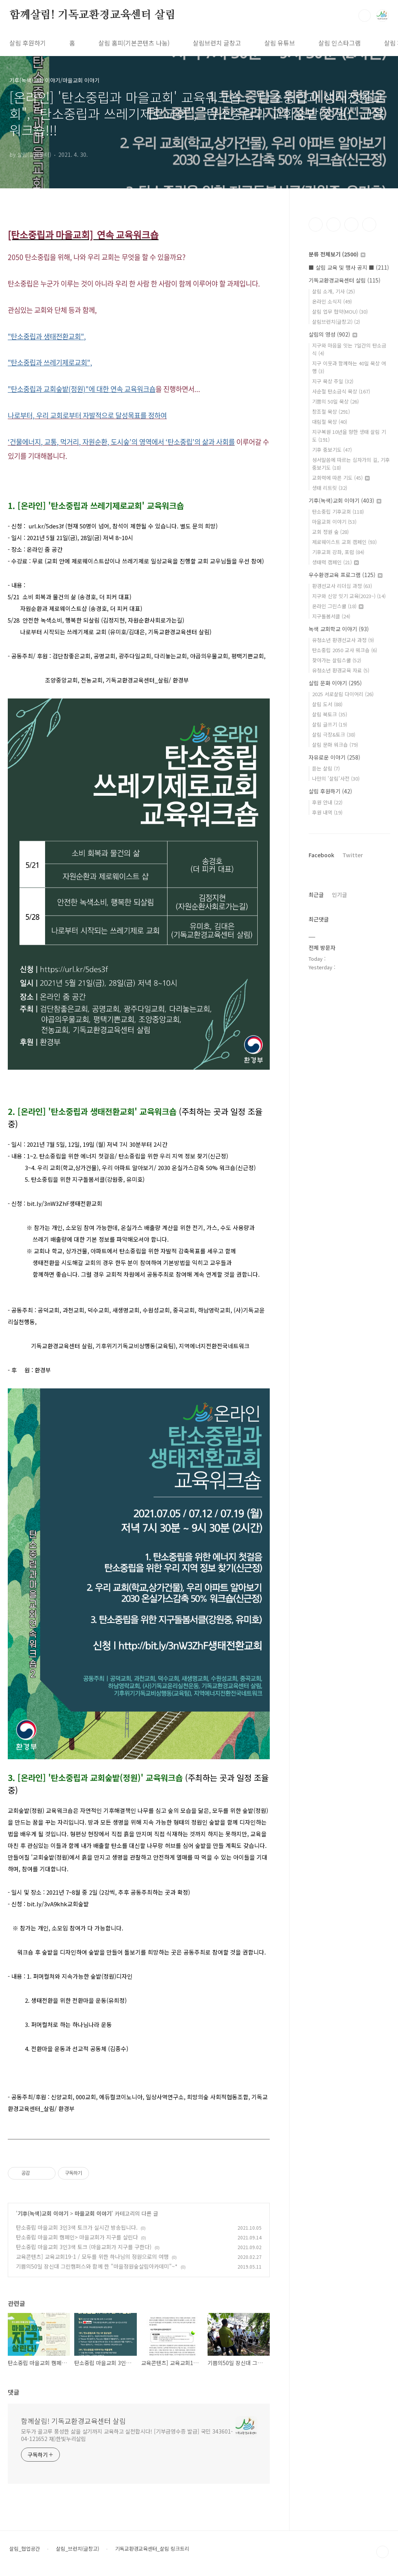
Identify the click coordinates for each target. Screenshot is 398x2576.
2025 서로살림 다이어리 (343, 694)
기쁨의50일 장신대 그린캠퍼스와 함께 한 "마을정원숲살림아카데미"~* (97, 2266)
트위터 (351, 225)
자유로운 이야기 (334, 757)
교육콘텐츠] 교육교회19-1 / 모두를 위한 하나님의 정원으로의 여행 (92, 2256)
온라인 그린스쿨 (337, 606)
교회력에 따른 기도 (341, 477)
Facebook (321, 855)
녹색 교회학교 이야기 (339, 629)
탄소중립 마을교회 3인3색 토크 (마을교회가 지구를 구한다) (84, 2247)
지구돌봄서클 (331, 616)
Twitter (352, 855)
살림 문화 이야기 (335, 683)
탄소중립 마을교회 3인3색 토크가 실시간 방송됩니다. (77, 2227)
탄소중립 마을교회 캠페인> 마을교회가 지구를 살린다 (77, 2237)
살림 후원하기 (27, 42)
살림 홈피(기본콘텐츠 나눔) (133, 42)
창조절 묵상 (331, 411)
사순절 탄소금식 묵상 (341, 391)
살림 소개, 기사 (333, 291)
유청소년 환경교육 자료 (340, 670)
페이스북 (316, 225)
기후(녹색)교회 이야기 (42, 2213)
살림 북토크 (329, 714)
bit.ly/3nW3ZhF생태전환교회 (64, 1203)
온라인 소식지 (332, 301)
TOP (382, 2552)
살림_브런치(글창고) (77, 2549)
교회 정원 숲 (330, 531)
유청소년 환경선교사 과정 (343, 640)
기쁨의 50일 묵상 (335, 401)
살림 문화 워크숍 (335, 744)
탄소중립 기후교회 (338, 511)
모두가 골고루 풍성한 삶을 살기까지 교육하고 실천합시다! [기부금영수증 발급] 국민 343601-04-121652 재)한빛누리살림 (127, 2435)
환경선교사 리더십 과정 (342, 586)
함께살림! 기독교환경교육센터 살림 (92, 15)
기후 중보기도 (332, 449)
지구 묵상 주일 (332, 381)
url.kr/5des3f (46, 526)
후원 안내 (327, 802)
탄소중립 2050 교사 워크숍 (344, 650)
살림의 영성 (333, 334)
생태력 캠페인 (335, 562)
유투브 (369, 225)
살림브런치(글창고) (336, 321)
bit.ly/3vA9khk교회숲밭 (58, 1904)
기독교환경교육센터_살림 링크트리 (152, 2549)
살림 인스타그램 (339, 42)
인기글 (339, 894)
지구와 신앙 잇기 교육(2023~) (349, 596)
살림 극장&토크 (333, 734)
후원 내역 (327, 812)
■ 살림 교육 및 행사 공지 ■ (349, 267)
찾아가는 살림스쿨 (336, 660)
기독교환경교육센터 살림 (345, 280)
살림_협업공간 (24, 2549)
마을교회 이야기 (93, 2213)
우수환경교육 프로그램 (345, 575)
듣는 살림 (326, 768)
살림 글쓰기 (329, 724)
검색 (364, 15)
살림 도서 (327, 704)
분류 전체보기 (337, 254)
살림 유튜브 (279, 42)
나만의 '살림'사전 (336, 778)
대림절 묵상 (329, 421)
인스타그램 (333, 225)
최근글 (316, 894)
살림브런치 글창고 (217, 42)
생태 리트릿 (329, 487)
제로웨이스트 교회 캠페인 (344, 542)
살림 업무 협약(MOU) (340, 311)
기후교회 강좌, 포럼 (338, 552)
